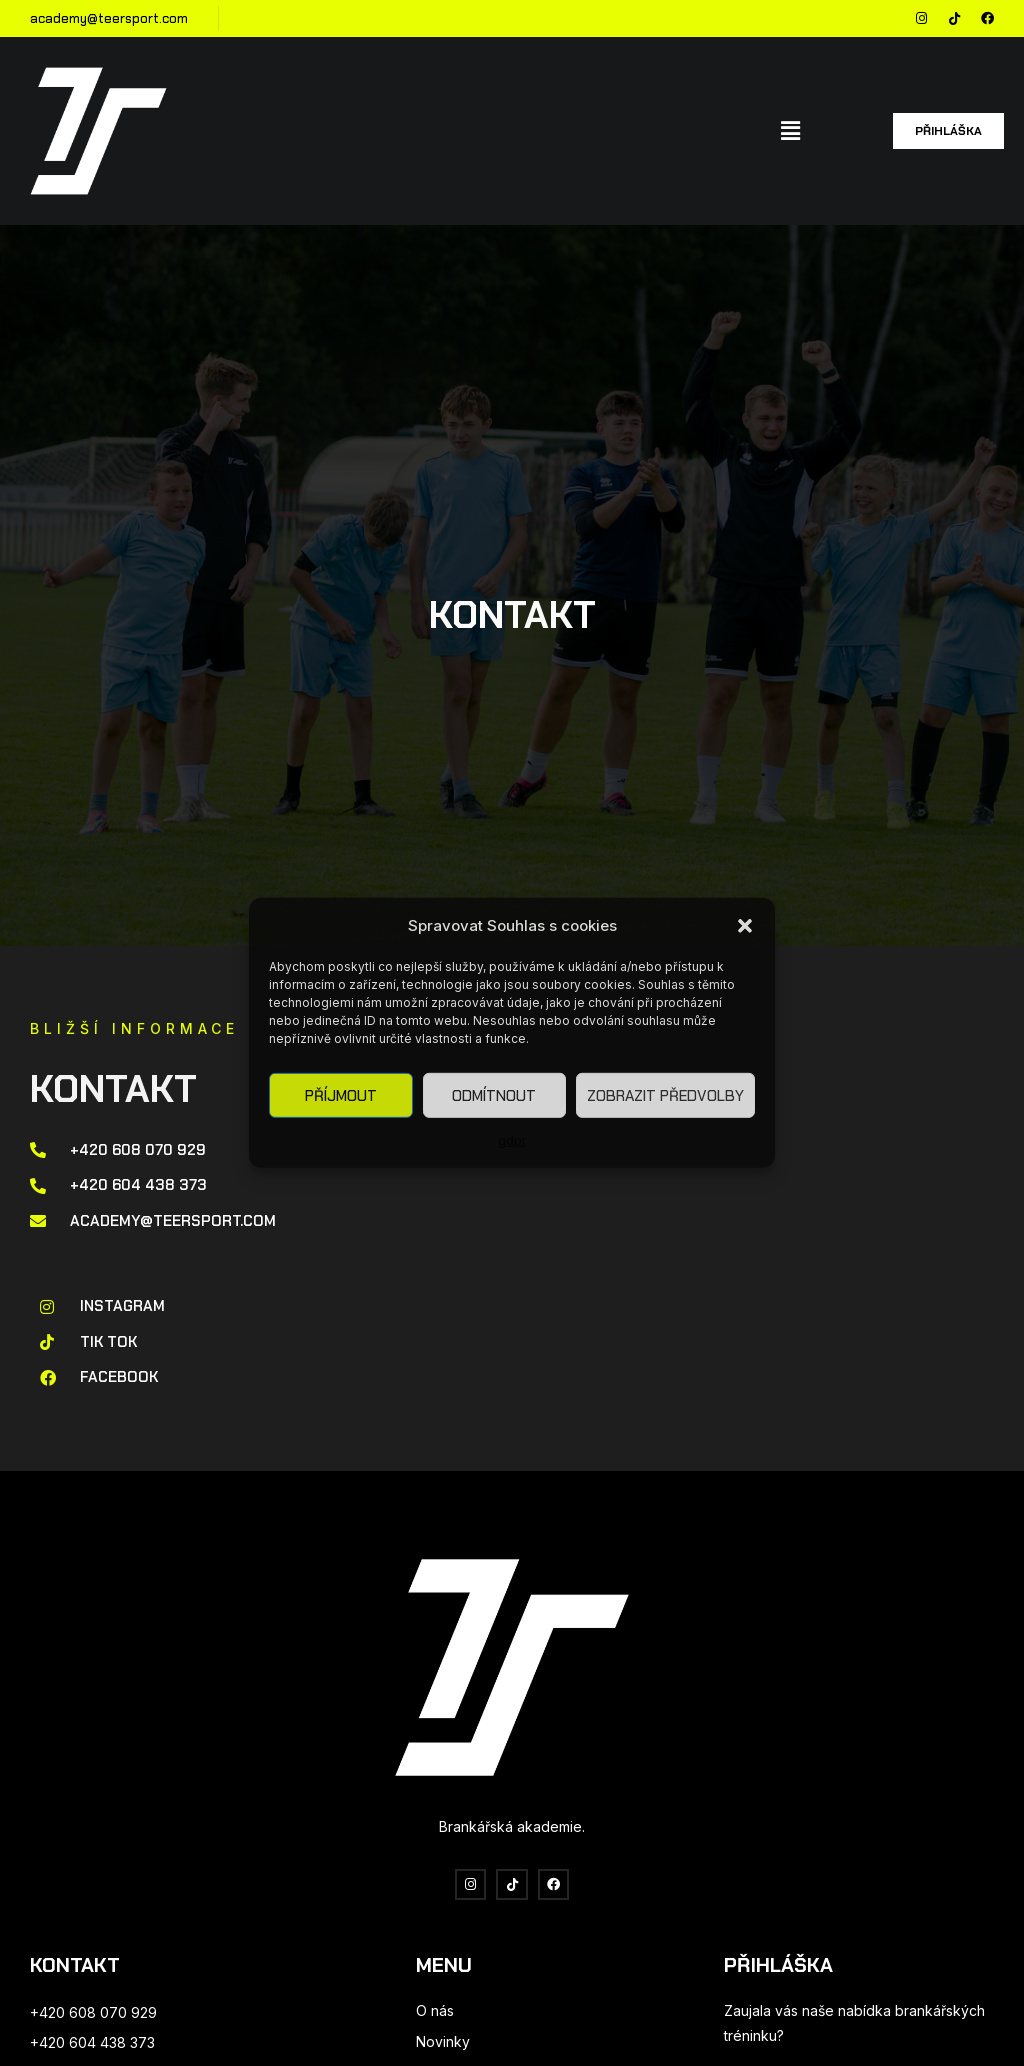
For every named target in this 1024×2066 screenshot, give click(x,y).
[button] (745, 925)
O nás (435, 2010)
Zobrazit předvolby (665, 1096)
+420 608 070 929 (93, 2012)
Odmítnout (494, 1096)
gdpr (512, 1140)
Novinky (443, 2041)
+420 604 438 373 (92, 2042)
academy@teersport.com (109, 18)
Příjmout (341, 1096)
